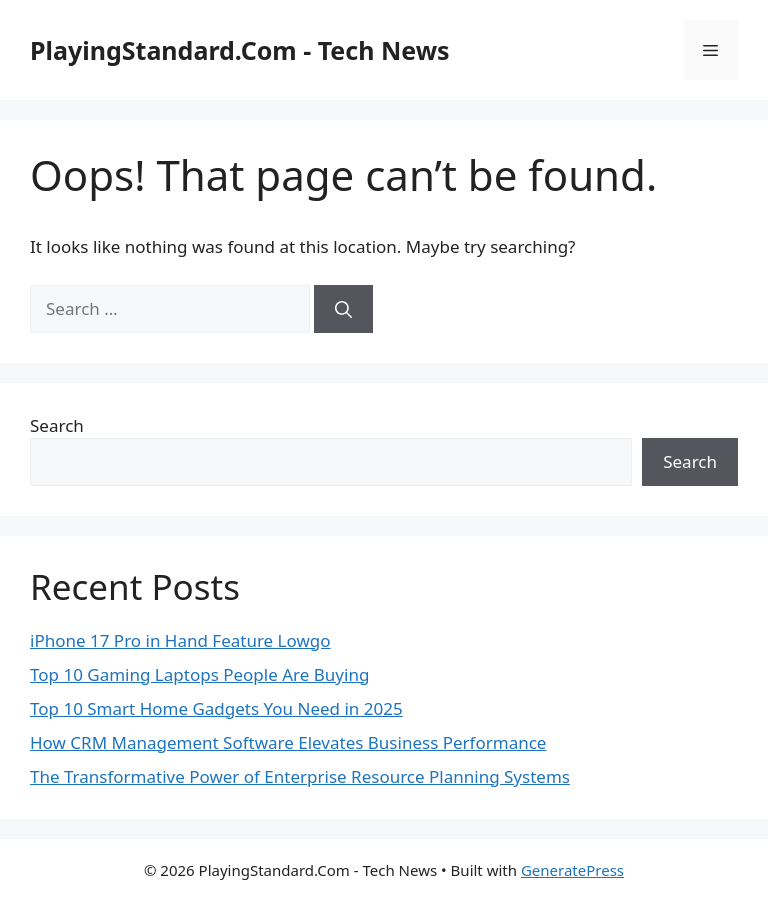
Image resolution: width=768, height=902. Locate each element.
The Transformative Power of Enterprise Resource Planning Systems (300, 776)
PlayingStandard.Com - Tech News (240, 50)
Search (57, 425)
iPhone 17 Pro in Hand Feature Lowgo (180, 640)
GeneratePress (572, 870)
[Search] (343, 309)
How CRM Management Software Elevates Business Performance (288, 742)
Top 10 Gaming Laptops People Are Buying (199, 674)
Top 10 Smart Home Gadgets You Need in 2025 (216, 708)
